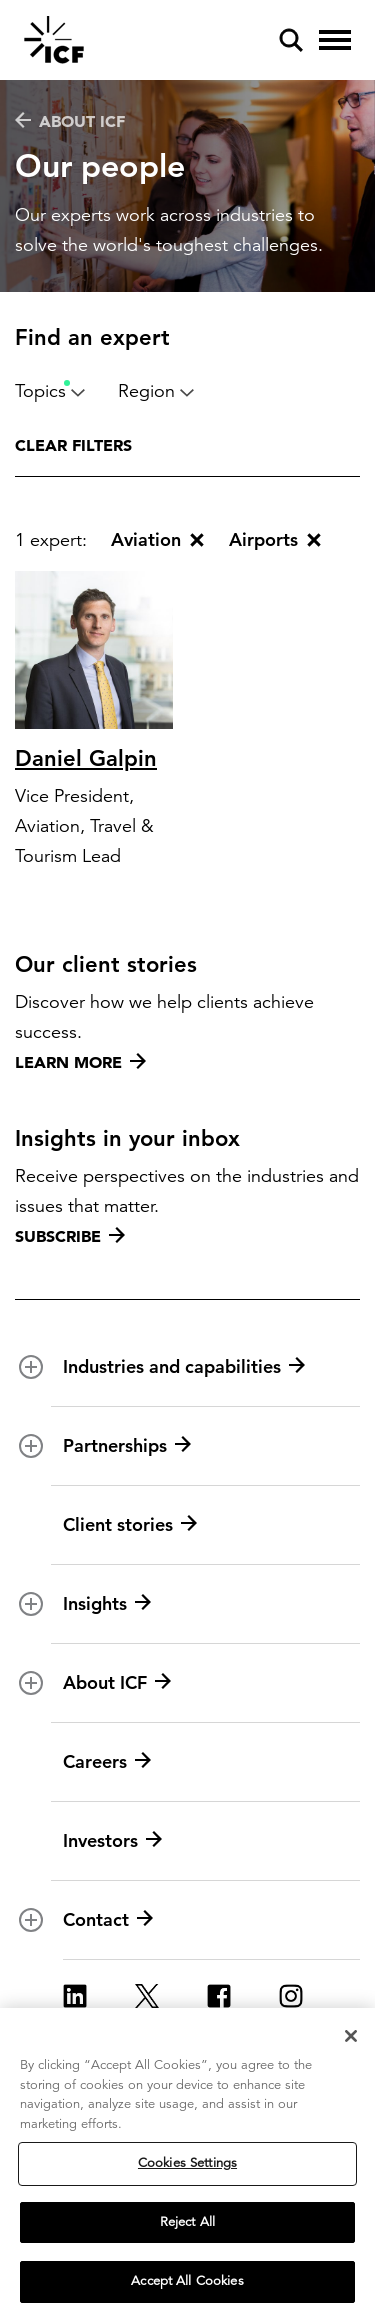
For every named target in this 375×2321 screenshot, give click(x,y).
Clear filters (73, 445)
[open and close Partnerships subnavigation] (31, 1446)
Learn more (80, 1062)
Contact (108, 1920)
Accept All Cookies (187, 2281)
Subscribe (70, 1236)
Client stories (130, 1525)
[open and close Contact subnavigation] (31, 1920)
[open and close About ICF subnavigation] (31, 1683)
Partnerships (127, 1446)
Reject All (187, 2222)
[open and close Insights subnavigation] (31, 1604)
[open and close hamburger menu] (335, 40)
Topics (50, 391)
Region (156, 391)
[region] (187, 2164)
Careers (107, 1762)
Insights (107, 1604)
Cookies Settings (187, 2163)
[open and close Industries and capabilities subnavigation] (31, 1367)
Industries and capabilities (184, 1367)
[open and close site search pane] (291, 40)
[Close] (351, 2036)
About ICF (70, 121)
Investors (112, 1841)
